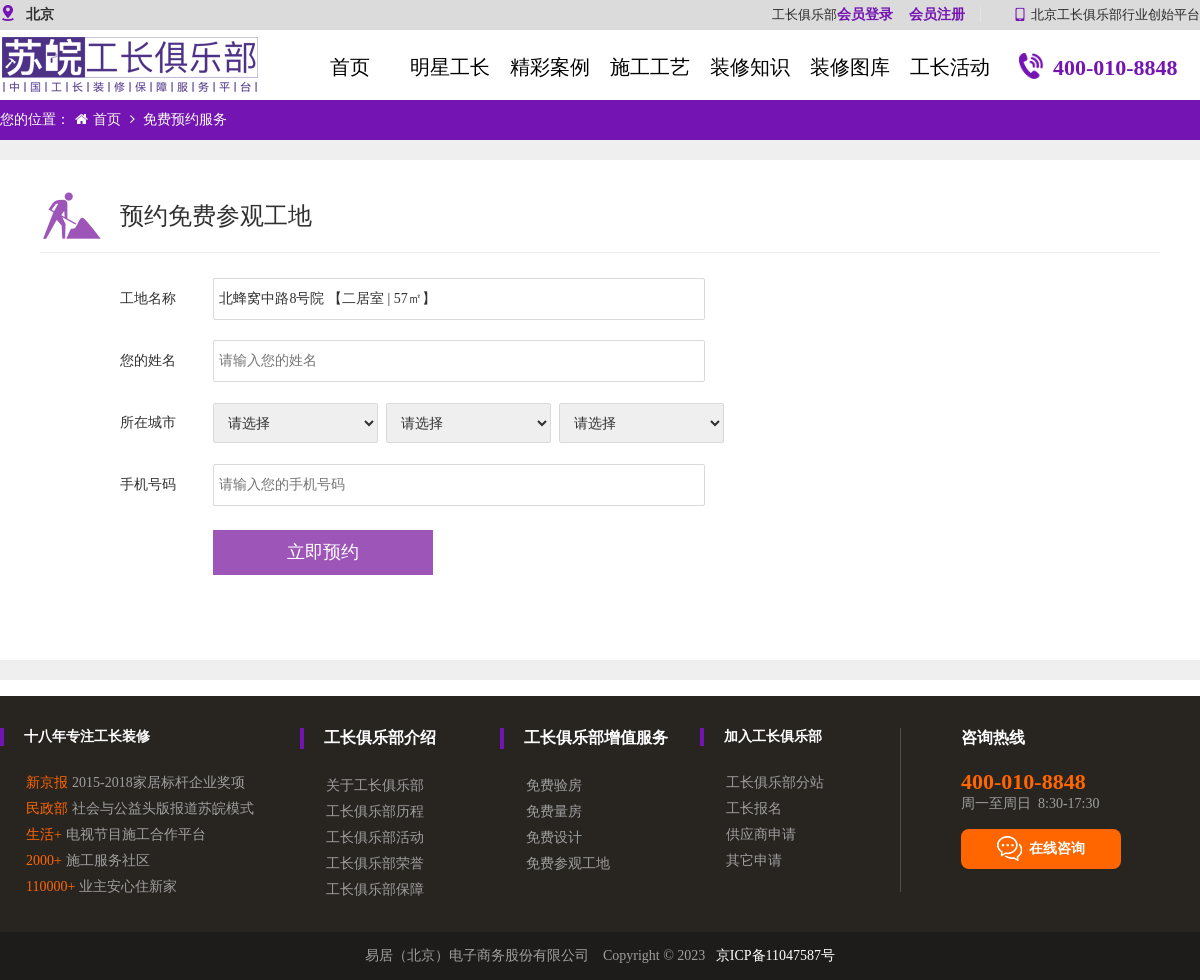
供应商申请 (761, 834)
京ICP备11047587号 (775, 955)
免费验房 (554, 785)
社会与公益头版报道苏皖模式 (140, 808)
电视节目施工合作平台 (116, 834)
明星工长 (450, 67)
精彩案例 (550, 67)
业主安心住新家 (101, 886)
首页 (350, 67)
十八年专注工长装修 (87, 736)
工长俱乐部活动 (375, 837)
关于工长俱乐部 (375, 785)
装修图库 (850, 67)
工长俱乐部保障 (375, 889)
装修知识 (750, 67)
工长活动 (950, 67)
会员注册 (937, 14)
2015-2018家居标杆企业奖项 (135, 782)
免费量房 (554, 811)
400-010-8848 (1098, 70)
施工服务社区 (88, 860)
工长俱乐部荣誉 (375, 863)
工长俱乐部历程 (375, 811)
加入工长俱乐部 (773, 736)
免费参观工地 (568, 863)
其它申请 (754, 860)
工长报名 (754, 808)
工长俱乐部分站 (775, 782)
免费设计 (554, 837)
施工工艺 (650, 67)
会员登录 (865, 14)
